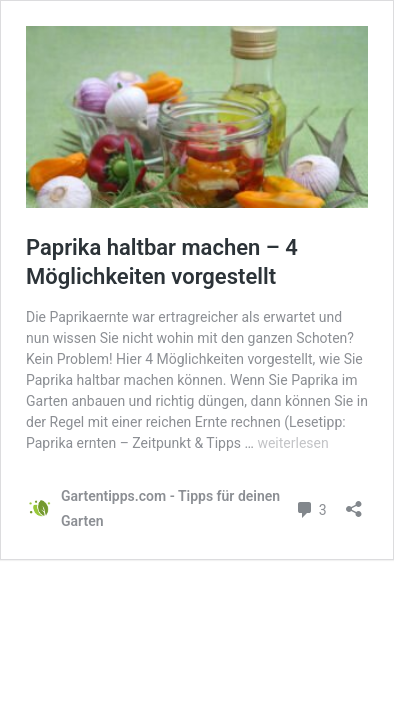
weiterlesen (292, 443)
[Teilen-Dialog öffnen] (354, 502)
